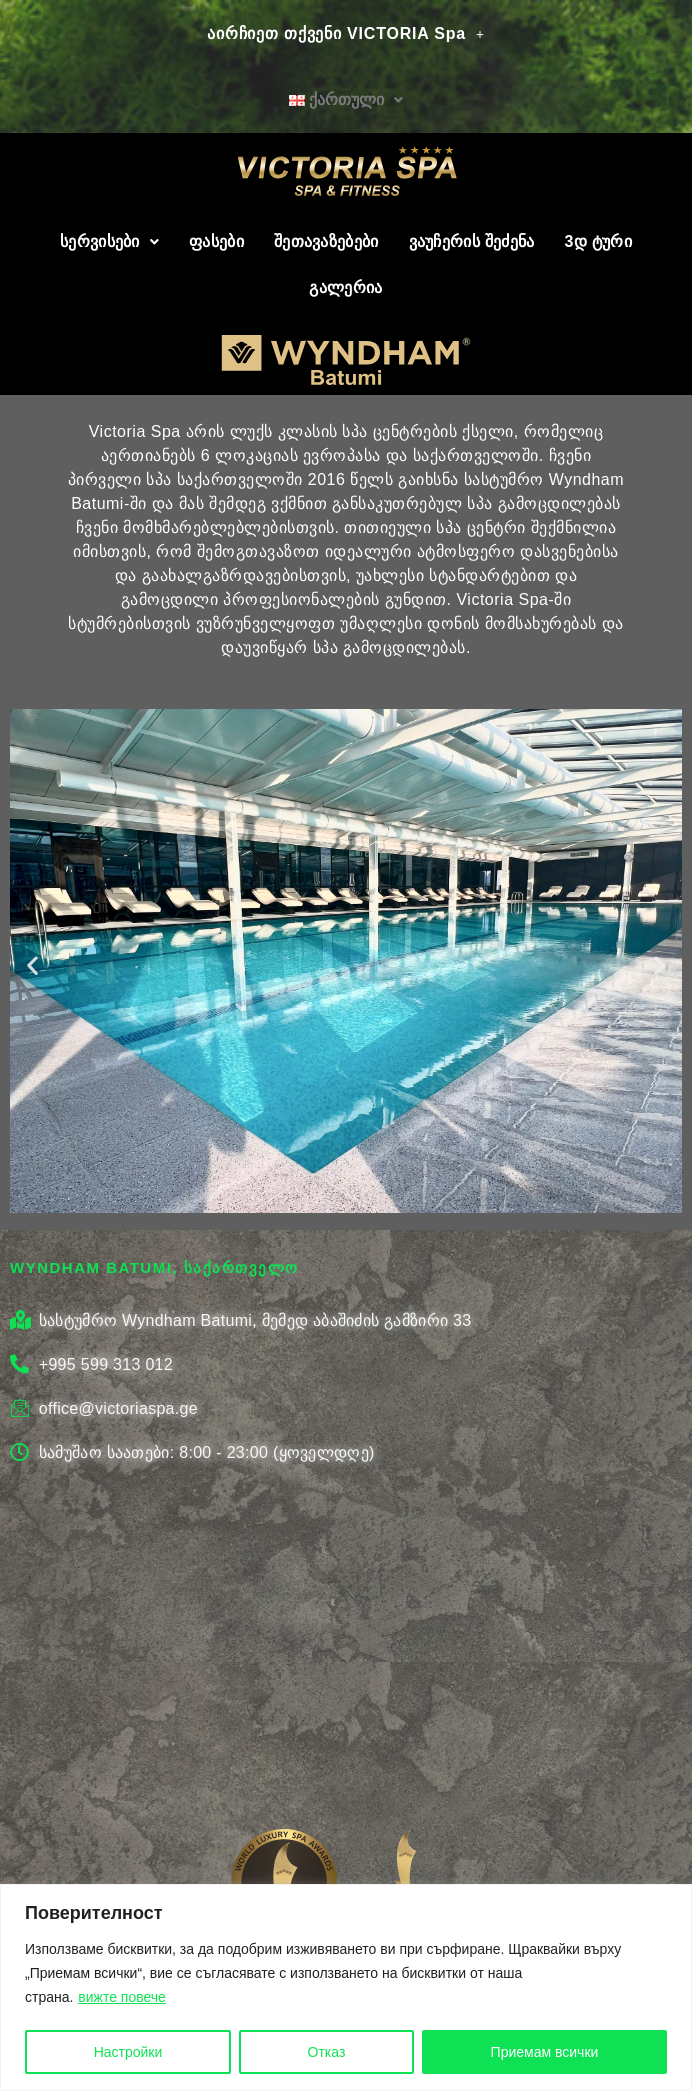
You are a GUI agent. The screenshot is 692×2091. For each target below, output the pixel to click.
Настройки (128, 2052)
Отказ (327, 2052)
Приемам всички (545, 2052)
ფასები (216, 241)
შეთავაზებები (326, 241)
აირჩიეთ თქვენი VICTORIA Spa (346, 33)
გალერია (345, 287)
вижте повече (122, 1998)
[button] (32, 964)
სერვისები (109, 241)
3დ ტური (597, 241)
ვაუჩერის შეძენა (472, 241)
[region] (346, 1987)
